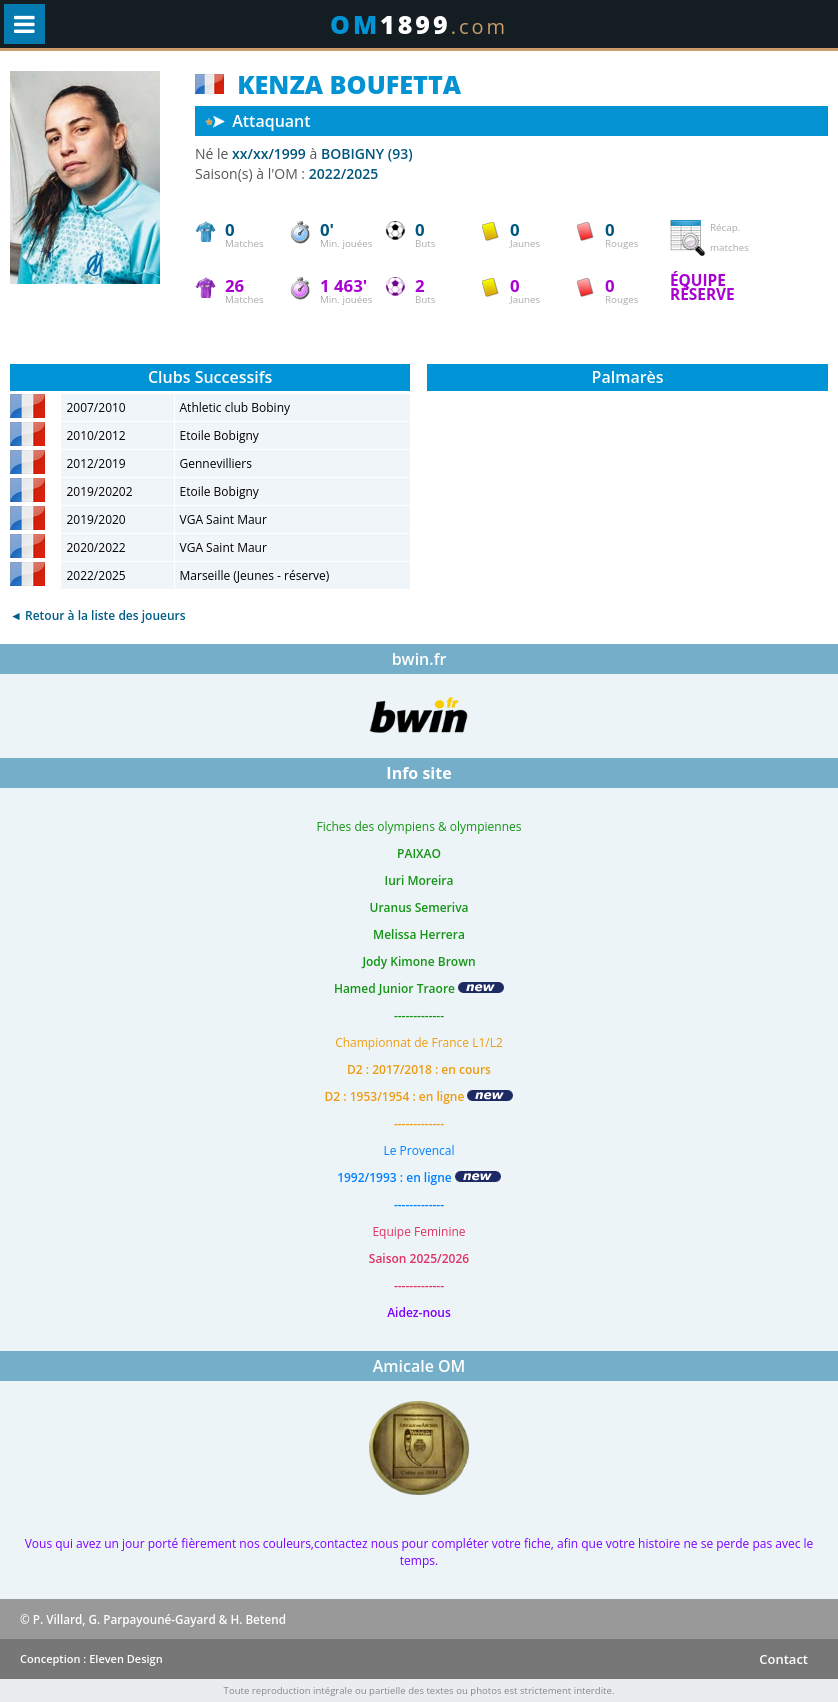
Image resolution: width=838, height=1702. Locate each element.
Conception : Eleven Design (91, 1658)
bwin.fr (419, 659)
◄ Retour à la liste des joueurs (98, 615)
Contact (783, 1659)
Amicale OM (419, 1366)
